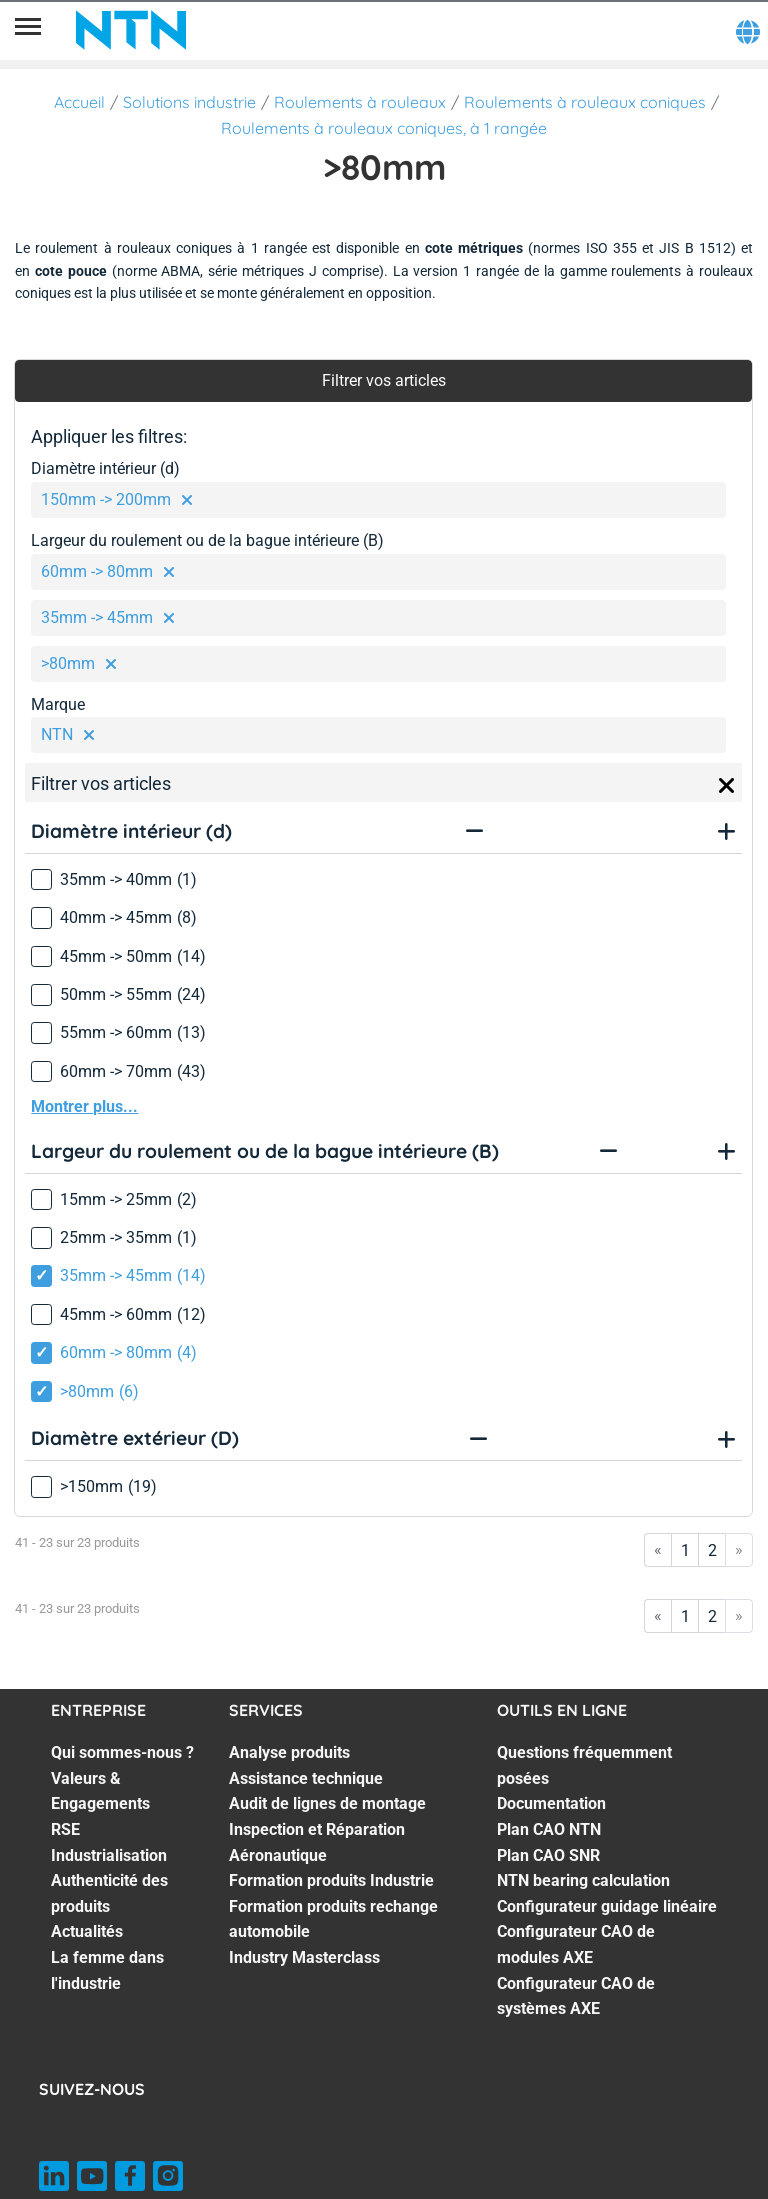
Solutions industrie (189, 102)
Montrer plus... (84, 1106)
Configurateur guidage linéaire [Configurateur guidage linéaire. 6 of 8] (607, 1906)
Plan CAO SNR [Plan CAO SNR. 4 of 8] (548, 1855)
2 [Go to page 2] (712, 1550)
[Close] (727, 786)
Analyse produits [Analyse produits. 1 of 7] (289, 1752)
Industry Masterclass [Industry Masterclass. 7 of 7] (304, 1957)
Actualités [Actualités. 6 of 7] (87, 1931)
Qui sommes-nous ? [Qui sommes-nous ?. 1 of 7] (122, 1752)
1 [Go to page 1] (685, 1550)
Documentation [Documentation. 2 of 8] (551, 1803)
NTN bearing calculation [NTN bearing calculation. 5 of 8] (583, 1880)
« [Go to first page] (658, 1549)
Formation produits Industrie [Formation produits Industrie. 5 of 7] (331, 1880)
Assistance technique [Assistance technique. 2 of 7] (306, 1778)
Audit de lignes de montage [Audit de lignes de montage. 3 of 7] (327, 1803)
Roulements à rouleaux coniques (585, 102)
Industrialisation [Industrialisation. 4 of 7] (109, 1855)
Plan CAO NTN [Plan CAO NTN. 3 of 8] (549, 1829)
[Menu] (28, 30)
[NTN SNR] (131, 30)
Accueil (79, 102)
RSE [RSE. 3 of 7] (65, 1829)
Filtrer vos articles (384, 380)
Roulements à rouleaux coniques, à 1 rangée (384, 128)
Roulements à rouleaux (360, 102)
